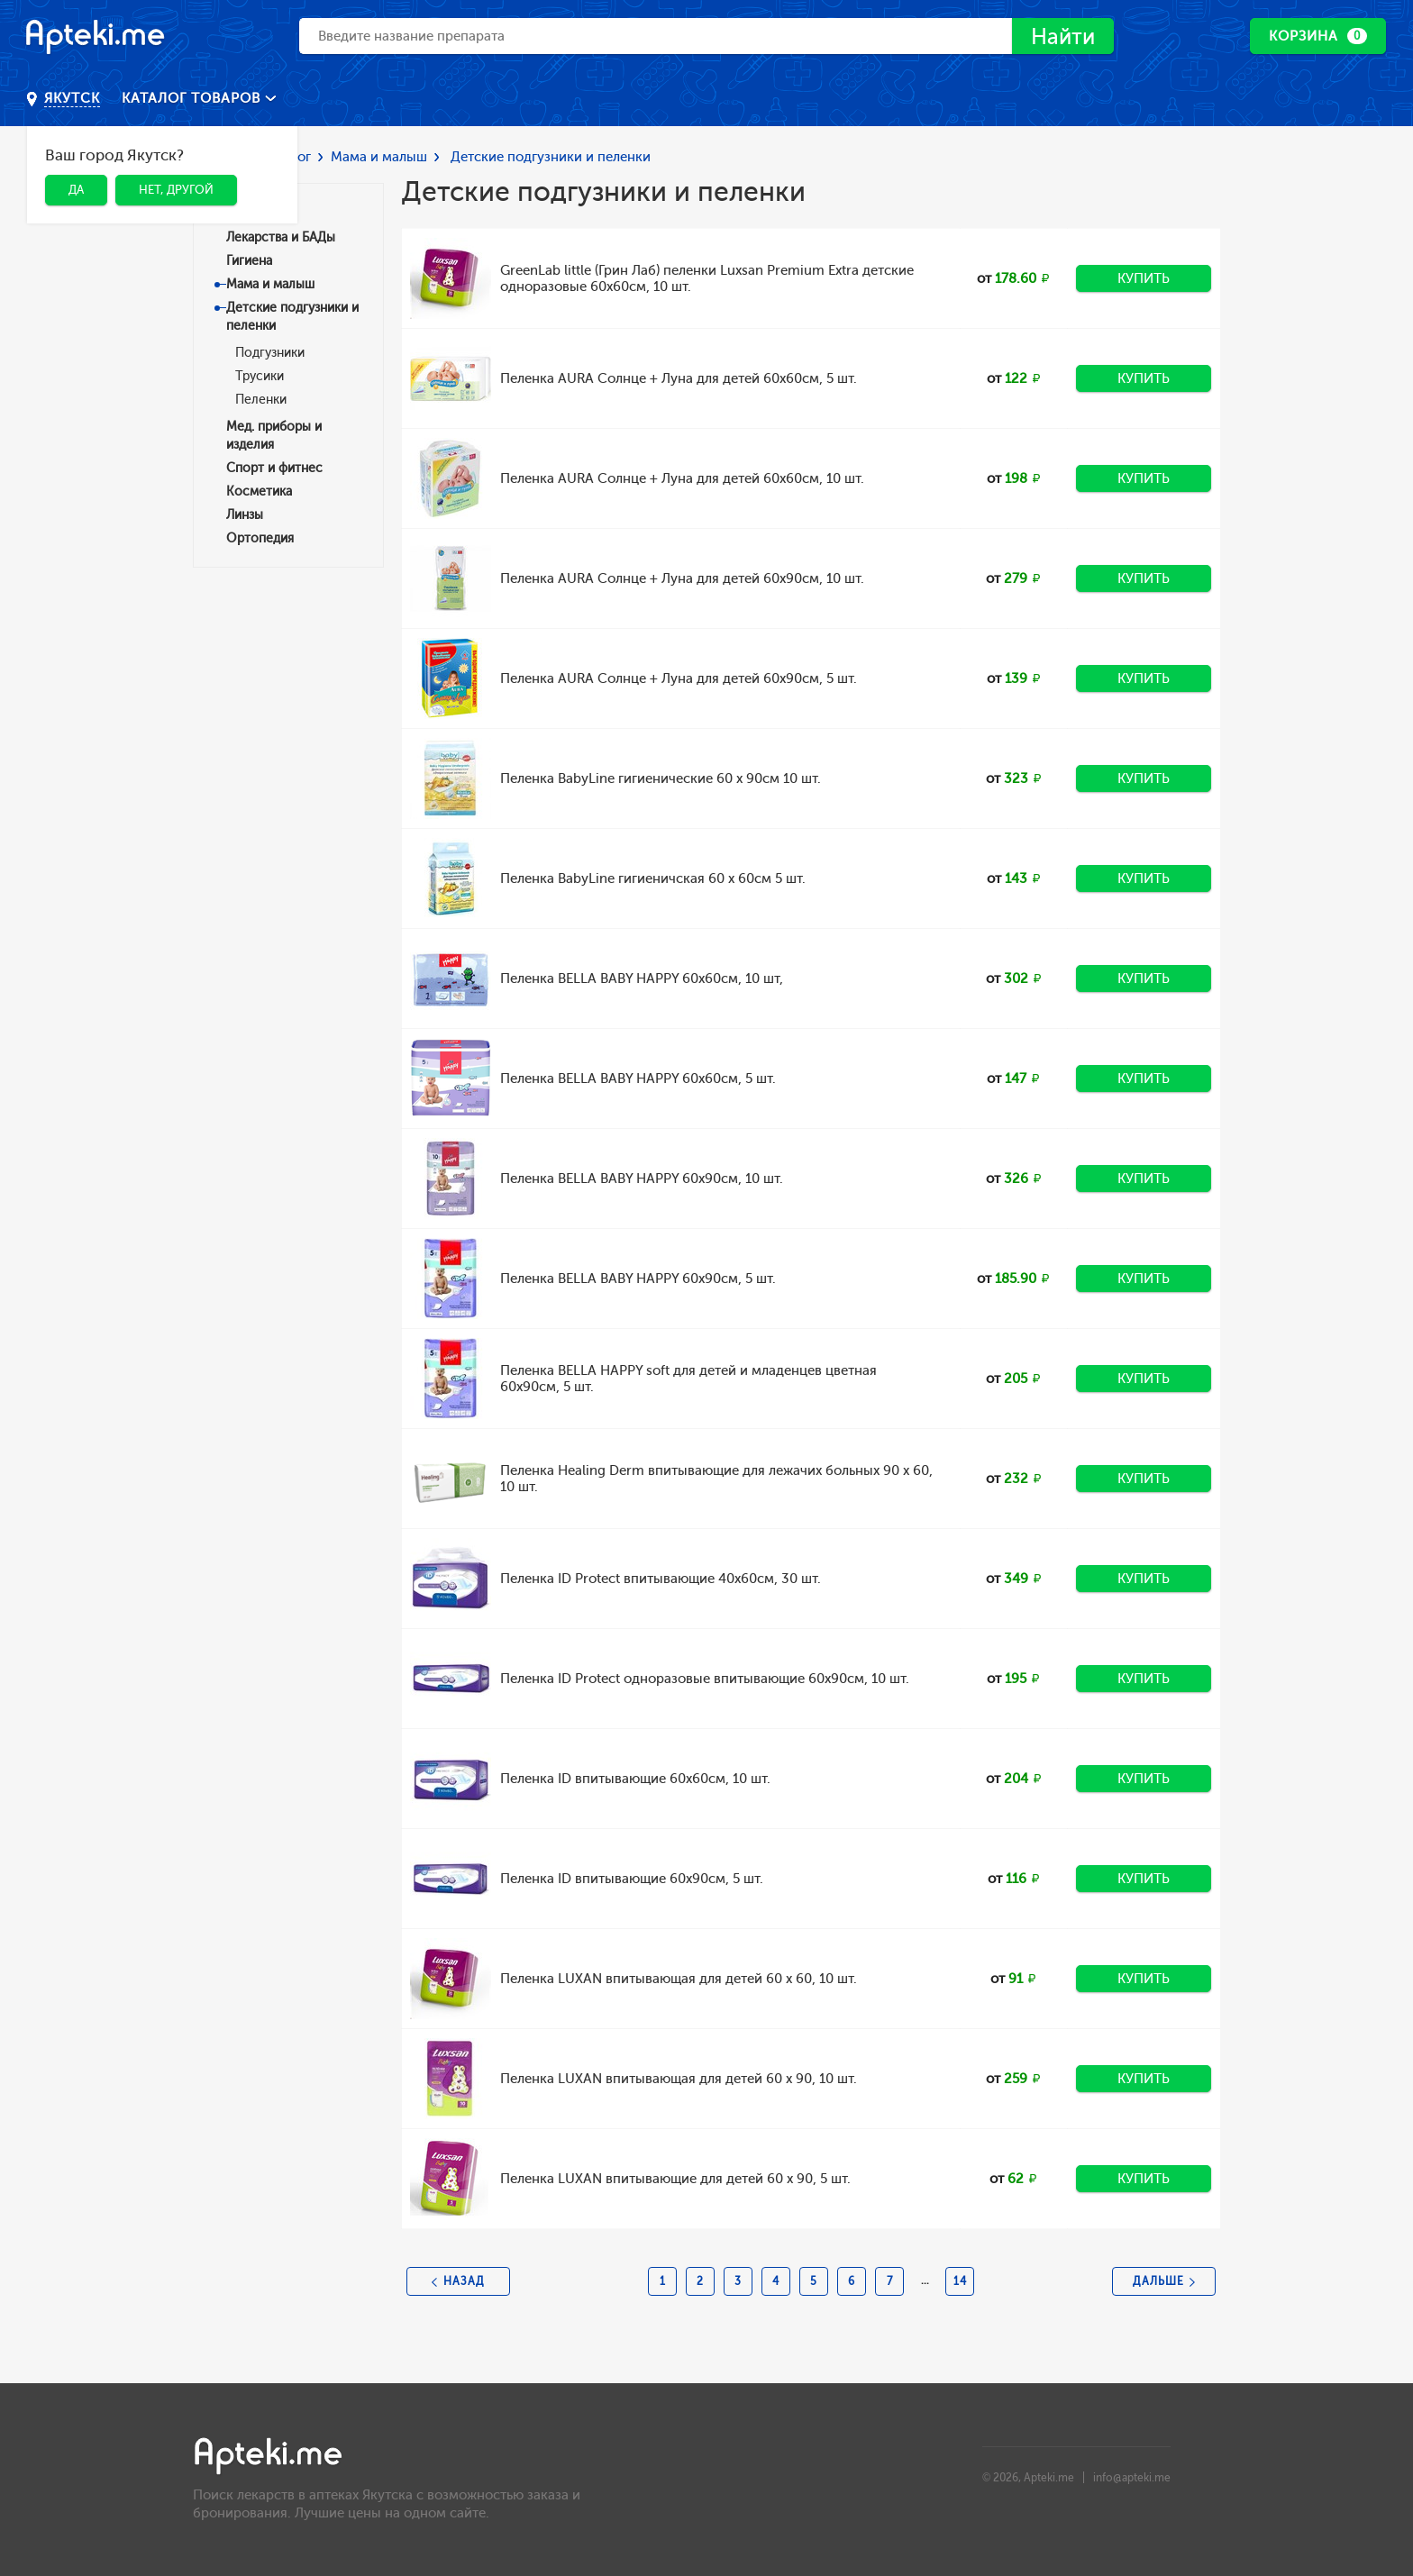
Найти (1063, 36)
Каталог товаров (193, 98)
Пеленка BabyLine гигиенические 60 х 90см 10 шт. (660, 778)
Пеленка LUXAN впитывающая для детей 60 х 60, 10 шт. (678, 1979)
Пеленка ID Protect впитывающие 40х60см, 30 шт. (660, 1578)
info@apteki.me (1132, 2477)
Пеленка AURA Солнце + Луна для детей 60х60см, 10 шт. (682, 478)
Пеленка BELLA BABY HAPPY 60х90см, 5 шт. (638, 1278)
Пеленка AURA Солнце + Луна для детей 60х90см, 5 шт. (678, 678)
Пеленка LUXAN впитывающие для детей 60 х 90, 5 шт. (675, 2179)
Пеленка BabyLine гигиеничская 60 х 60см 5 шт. (653, 878)
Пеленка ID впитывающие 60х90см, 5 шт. (631, 1879)
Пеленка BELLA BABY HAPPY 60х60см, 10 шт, (641, 978)
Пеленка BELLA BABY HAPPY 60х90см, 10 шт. (641, 1178)
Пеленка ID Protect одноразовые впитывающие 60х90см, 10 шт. (704, 1678)
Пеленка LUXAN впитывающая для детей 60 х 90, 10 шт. (678, 2079)
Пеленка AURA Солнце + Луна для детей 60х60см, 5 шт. (678, 378)
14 (960, 2281)
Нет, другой (176, 189)
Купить (1143, 278)
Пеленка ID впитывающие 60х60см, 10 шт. (635, 1778)
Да (76, 189)
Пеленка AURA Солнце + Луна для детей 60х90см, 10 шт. (682, 578)
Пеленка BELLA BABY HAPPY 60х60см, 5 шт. (638, 1078)
